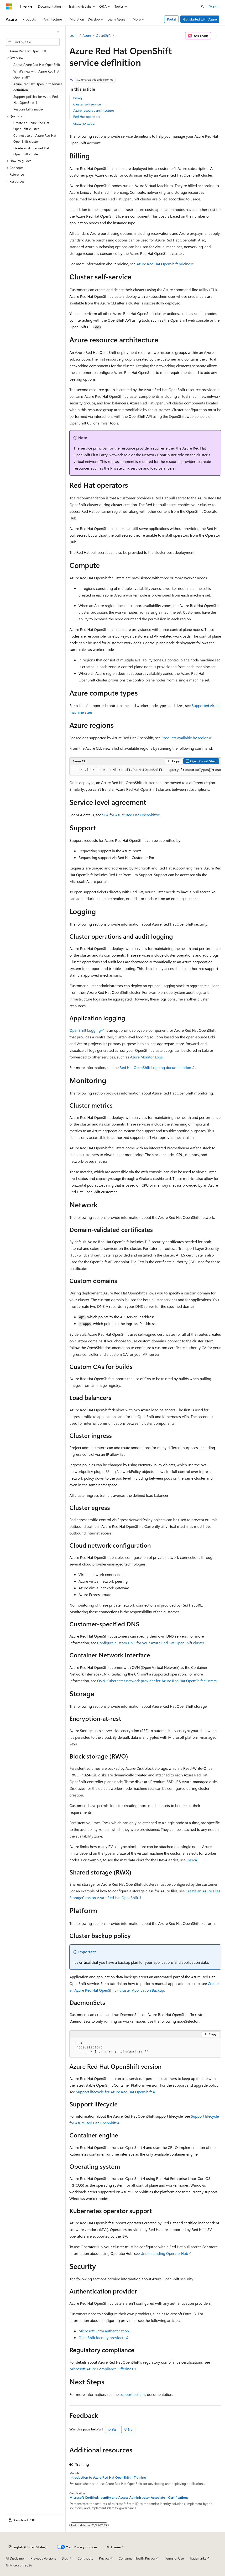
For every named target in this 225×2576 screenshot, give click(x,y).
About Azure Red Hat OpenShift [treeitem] (36, 64)
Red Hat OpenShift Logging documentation (155, 1067)
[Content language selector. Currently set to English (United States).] (27, 2547)
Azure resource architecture (93, 110)
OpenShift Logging (85, 1030)
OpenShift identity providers (101, 2337)
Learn (73, 35)
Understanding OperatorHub (164, 2253)
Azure (87, 35)
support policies (133, 2394)
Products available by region (185, 737)
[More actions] (217, 36)
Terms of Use (174, 2558)
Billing (77, 98)
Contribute (85, 2558)
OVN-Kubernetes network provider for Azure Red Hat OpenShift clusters (157, 1680)
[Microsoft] (9, 6)
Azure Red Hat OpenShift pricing (163, 263)
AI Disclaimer (15, 2558)
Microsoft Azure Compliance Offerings (101, 2368)
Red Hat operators (86, 116)
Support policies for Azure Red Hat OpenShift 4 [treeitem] (35, 99)
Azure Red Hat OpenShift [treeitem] (28, 51)
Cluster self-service (87, 104)
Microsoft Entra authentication (103, 2330)
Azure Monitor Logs (146, 1056)
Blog (65, 2558)
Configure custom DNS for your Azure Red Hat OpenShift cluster (150, 1642)
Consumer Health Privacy (137, 2558)
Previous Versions (43, 2558)
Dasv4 (192, 1859)
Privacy (104, 2558)
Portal (171, 19)
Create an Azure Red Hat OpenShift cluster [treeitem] (31, 125)
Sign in (214, 6)
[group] (145, 770)
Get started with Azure (200, 19)
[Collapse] (58, 32)
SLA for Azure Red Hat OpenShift (129, 814)
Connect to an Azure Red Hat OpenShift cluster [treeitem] (34, 138)
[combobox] (33, 42)
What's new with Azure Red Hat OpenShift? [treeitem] (36, 74)
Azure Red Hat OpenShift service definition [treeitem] (37, 87)
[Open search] (202, 6)
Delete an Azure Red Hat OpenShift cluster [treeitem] (31, 151)
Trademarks (197, 2558)
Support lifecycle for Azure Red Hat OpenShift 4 (115, 2091)
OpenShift (103, 35)
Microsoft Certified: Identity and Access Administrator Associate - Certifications (128, 2497)
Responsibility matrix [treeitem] (28, 109)
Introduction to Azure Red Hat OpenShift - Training (107, 2477)
